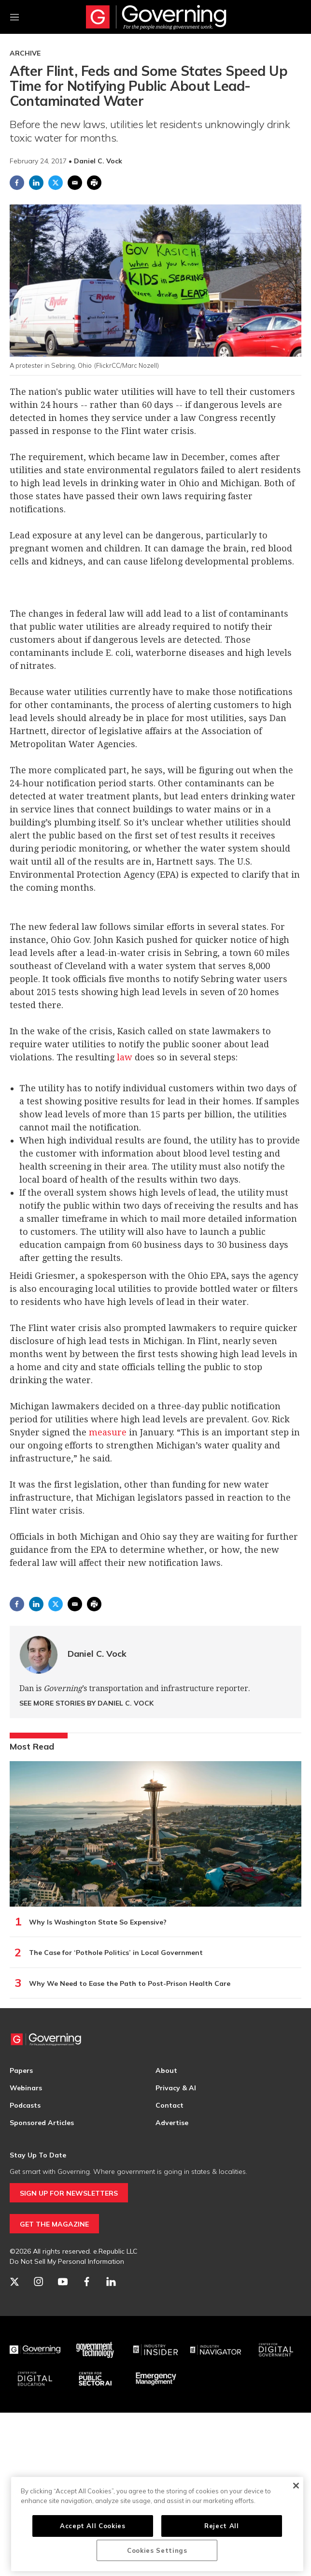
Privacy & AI (176, 2088)
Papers (21, 2070)
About (166, 2070)
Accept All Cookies (93, 2526)
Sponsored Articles (42, 2122)
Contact (170, 2105)
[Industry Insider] (155, 2349)
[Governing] (35, 2349)
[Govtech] (95, 2349)
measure (108, 1432)
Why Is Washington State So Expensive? (98, 1922)
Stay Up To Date (38, 2155)
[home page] (156, 17)
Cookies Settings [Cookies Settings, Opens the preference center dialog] (157, 2550)
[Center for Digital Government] (276, 2349)
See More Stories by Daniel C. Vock (86, 1703)
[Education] (35, 2378)
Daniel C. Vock (97, 1653)
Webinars (26, 2088)
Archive (25, 53)
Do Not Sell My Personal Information (67, 2261)
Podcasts (25, 2105)
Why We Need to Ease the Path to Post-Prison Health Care (129, 1983)
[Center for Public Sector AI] (95, 2378)
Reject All (221, 2526)
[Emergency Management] (155, 2378)
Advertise (172, 2122)
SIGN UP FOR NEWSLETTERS (69, 2193)
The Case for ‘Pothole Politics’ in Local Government (116, 1952)
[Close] (296, 2485)
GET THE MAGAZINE (54, 2224)
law (124, 1057)
